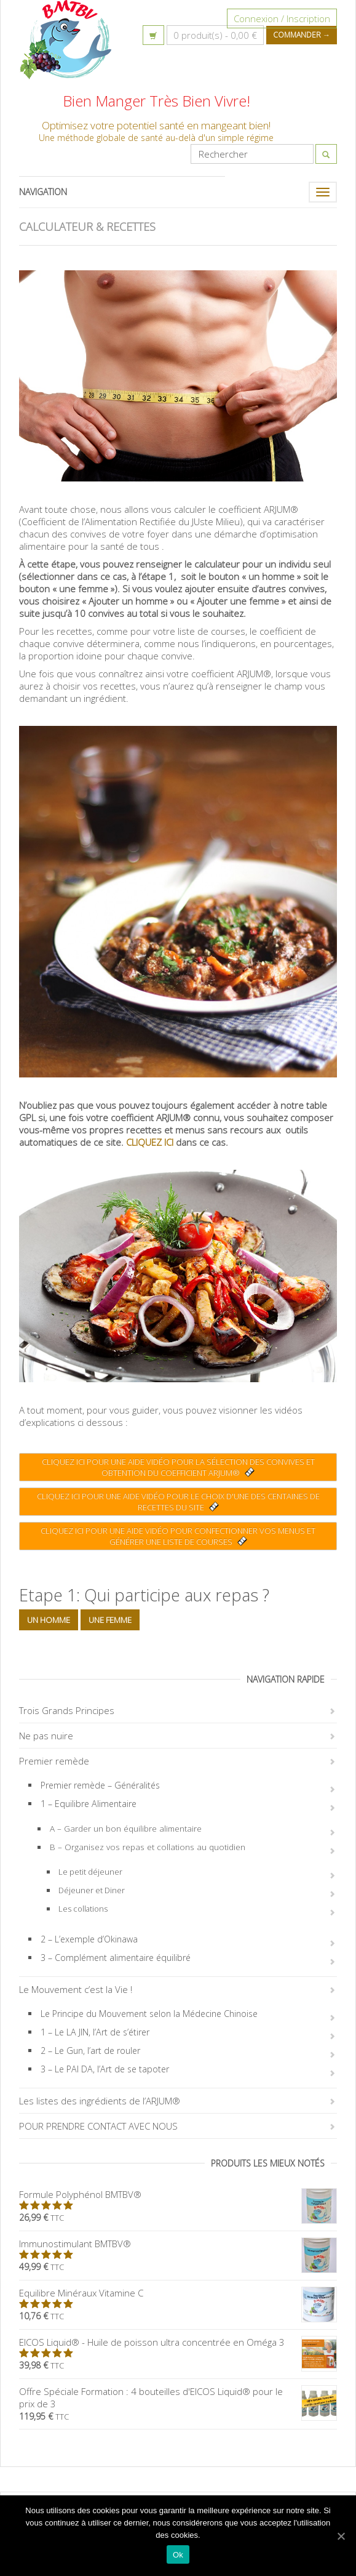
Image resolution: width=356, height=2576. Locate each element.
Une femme (110, 1619)
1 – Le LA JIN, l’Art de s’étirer (95, 2032)
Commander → (301, 35)
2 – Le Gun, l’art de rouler (90, 2050)
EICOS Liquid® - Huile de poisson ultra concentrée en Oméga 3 (178, 2342)
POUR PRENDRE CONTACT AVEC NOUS (98, 2126)
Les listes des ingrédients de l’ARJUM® (99, 2101)
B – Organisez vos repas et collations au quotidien (147, 1847)
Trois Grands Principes (66, 1710)
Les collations (83, 1908)
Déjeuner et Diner (91, 1890)
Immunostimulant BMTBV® (178, 2243)
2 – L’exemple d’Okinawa (89, 1939)
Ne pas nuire (46, 1735)
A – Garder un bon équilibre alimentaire (126, 1828)
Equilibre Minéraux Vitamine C (178, 2293)
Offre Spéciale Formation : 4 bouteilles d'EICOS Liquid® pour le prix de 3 (178, 2397)
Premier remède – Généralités (100, 1785)
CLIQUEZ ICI (149, 1142)
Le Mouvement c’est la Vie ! (75, 1989)
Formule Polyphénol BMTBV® (178, 2194)
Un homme (48, 1619)
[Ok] (340, 2536)
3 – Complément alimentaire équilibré (116, 1957)
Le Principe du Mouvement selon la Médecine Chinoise (149, 2013)
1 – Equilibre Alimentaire (88, 1803)
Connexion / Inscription (282, 18)
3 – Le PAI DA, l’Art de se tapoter (105, 2069)
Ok (178, 2554)
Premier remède (54, 1761)
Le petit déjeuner (90, 1871)
